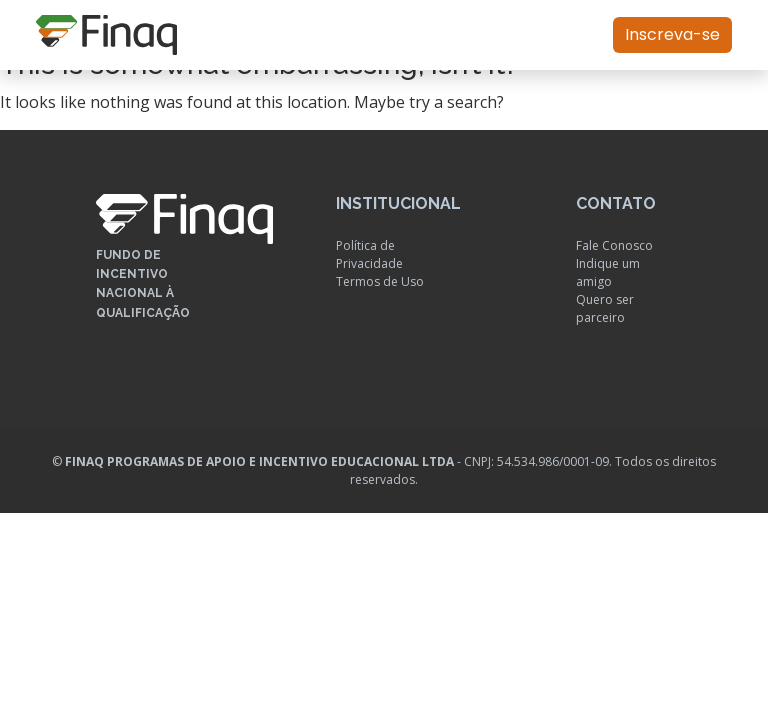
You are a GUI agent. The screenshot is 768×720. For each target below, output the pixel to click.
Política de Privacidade (369, 254)
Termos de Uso (380, 281)
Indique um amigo (608, 272)
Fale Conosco (614, 245)
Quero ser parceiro (605, 308)
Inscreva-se (672, 34)
